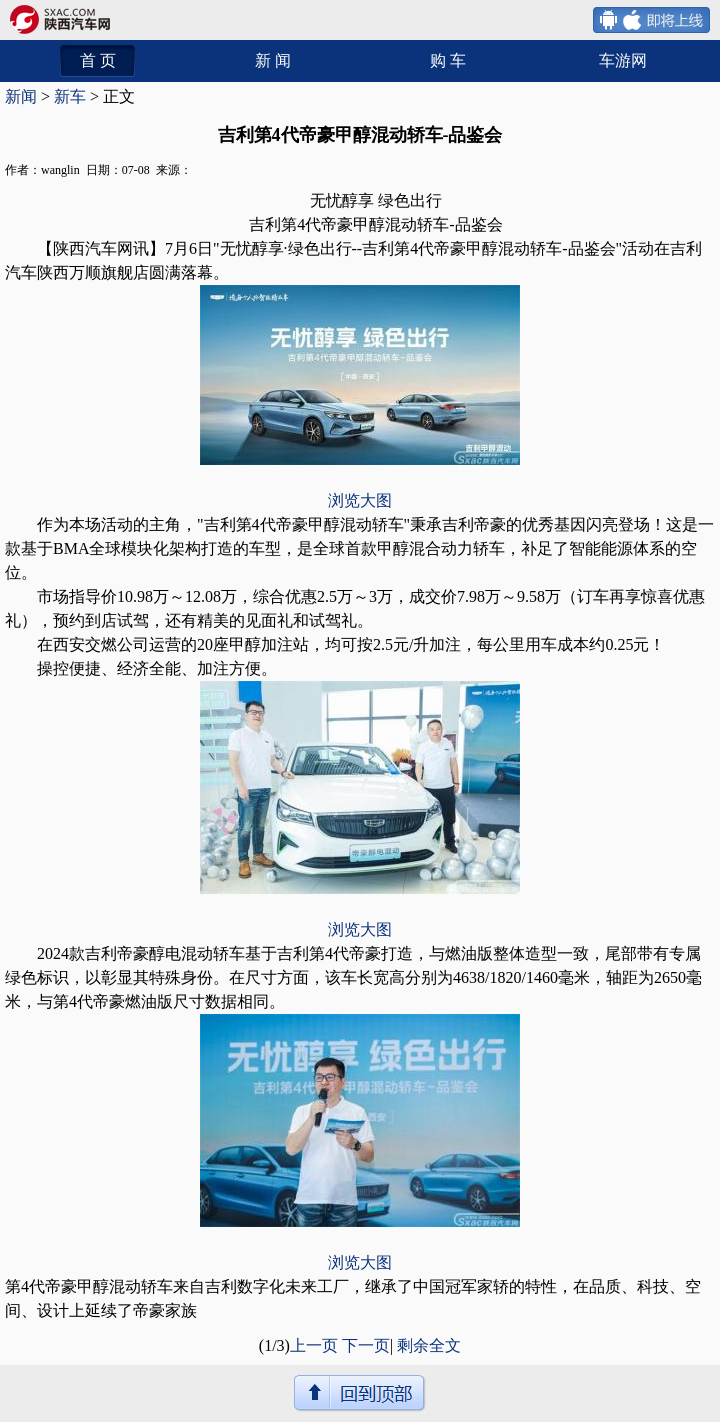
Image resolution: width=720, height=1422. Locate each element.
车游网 (623, 60)
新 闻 (273, 60)
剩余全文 (429, 1345)
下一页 (366, 1345)
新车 (70, 96)
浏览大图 (360, 500)
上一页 (314, 1345)
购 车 (448, 60)
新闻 (21, 96)
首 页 (98, 60)
